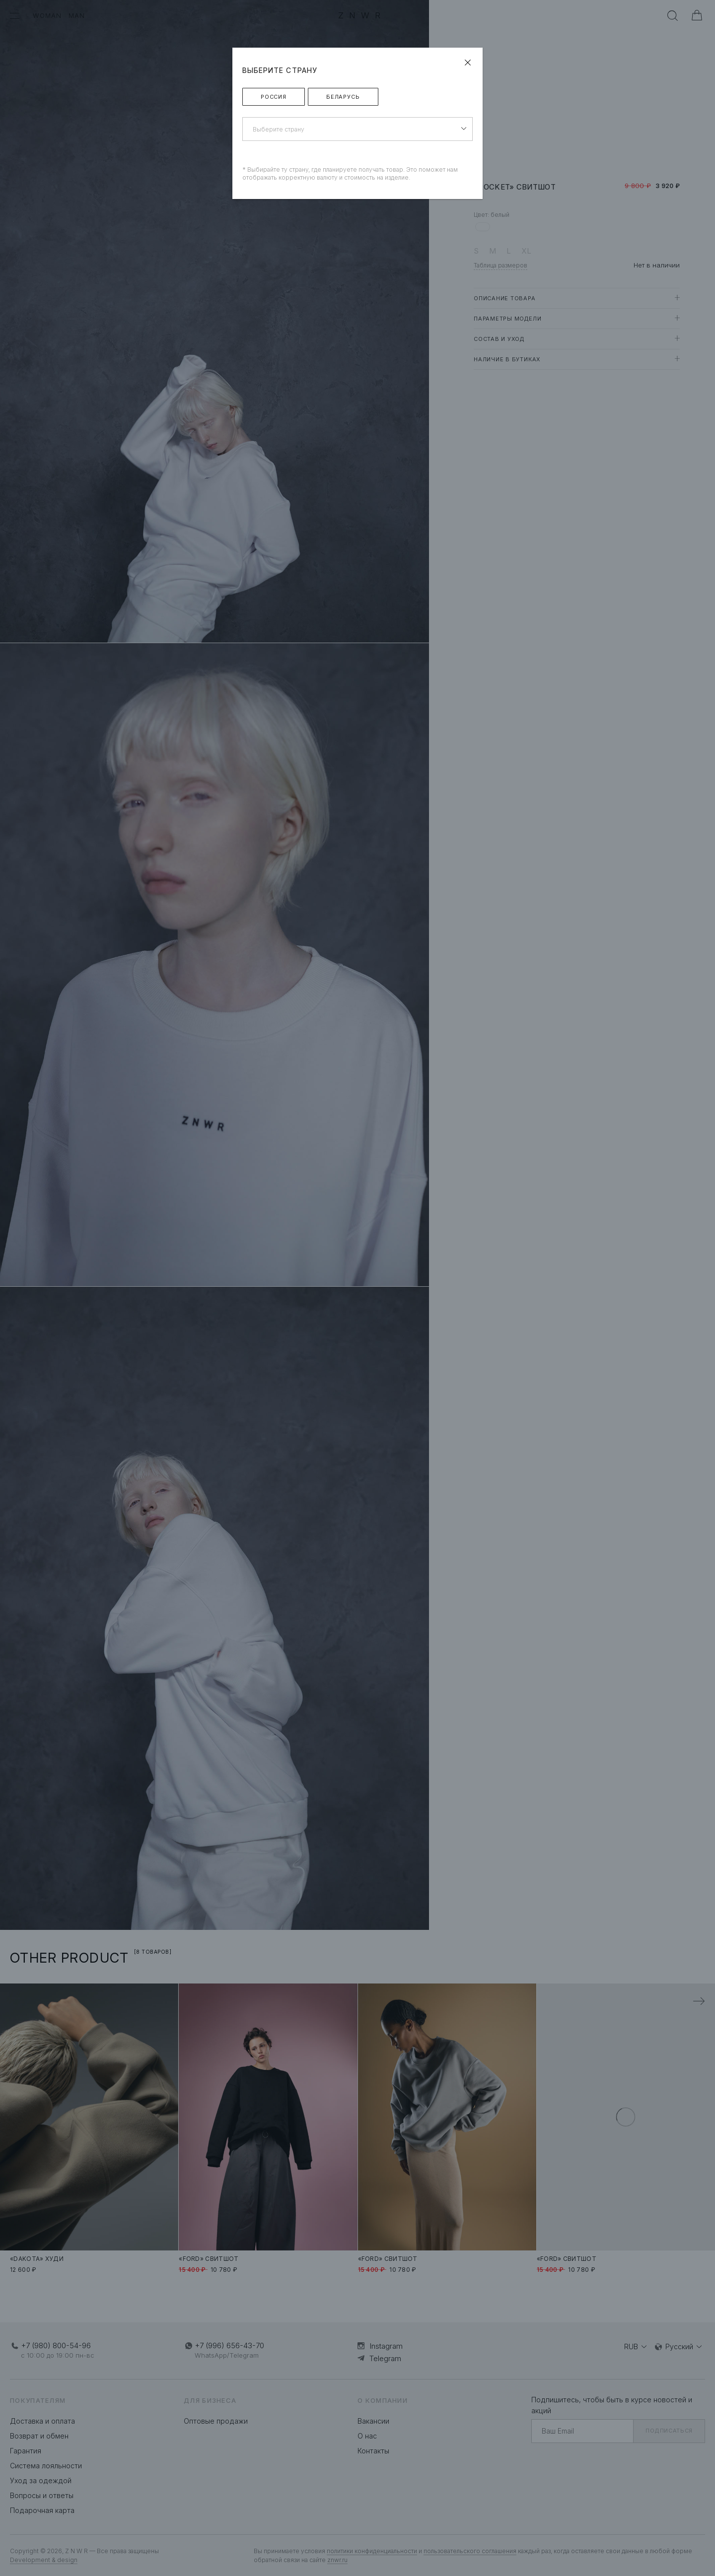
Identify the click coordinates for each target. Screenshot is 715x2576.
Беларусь (343, 96)
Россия (273, 96)
